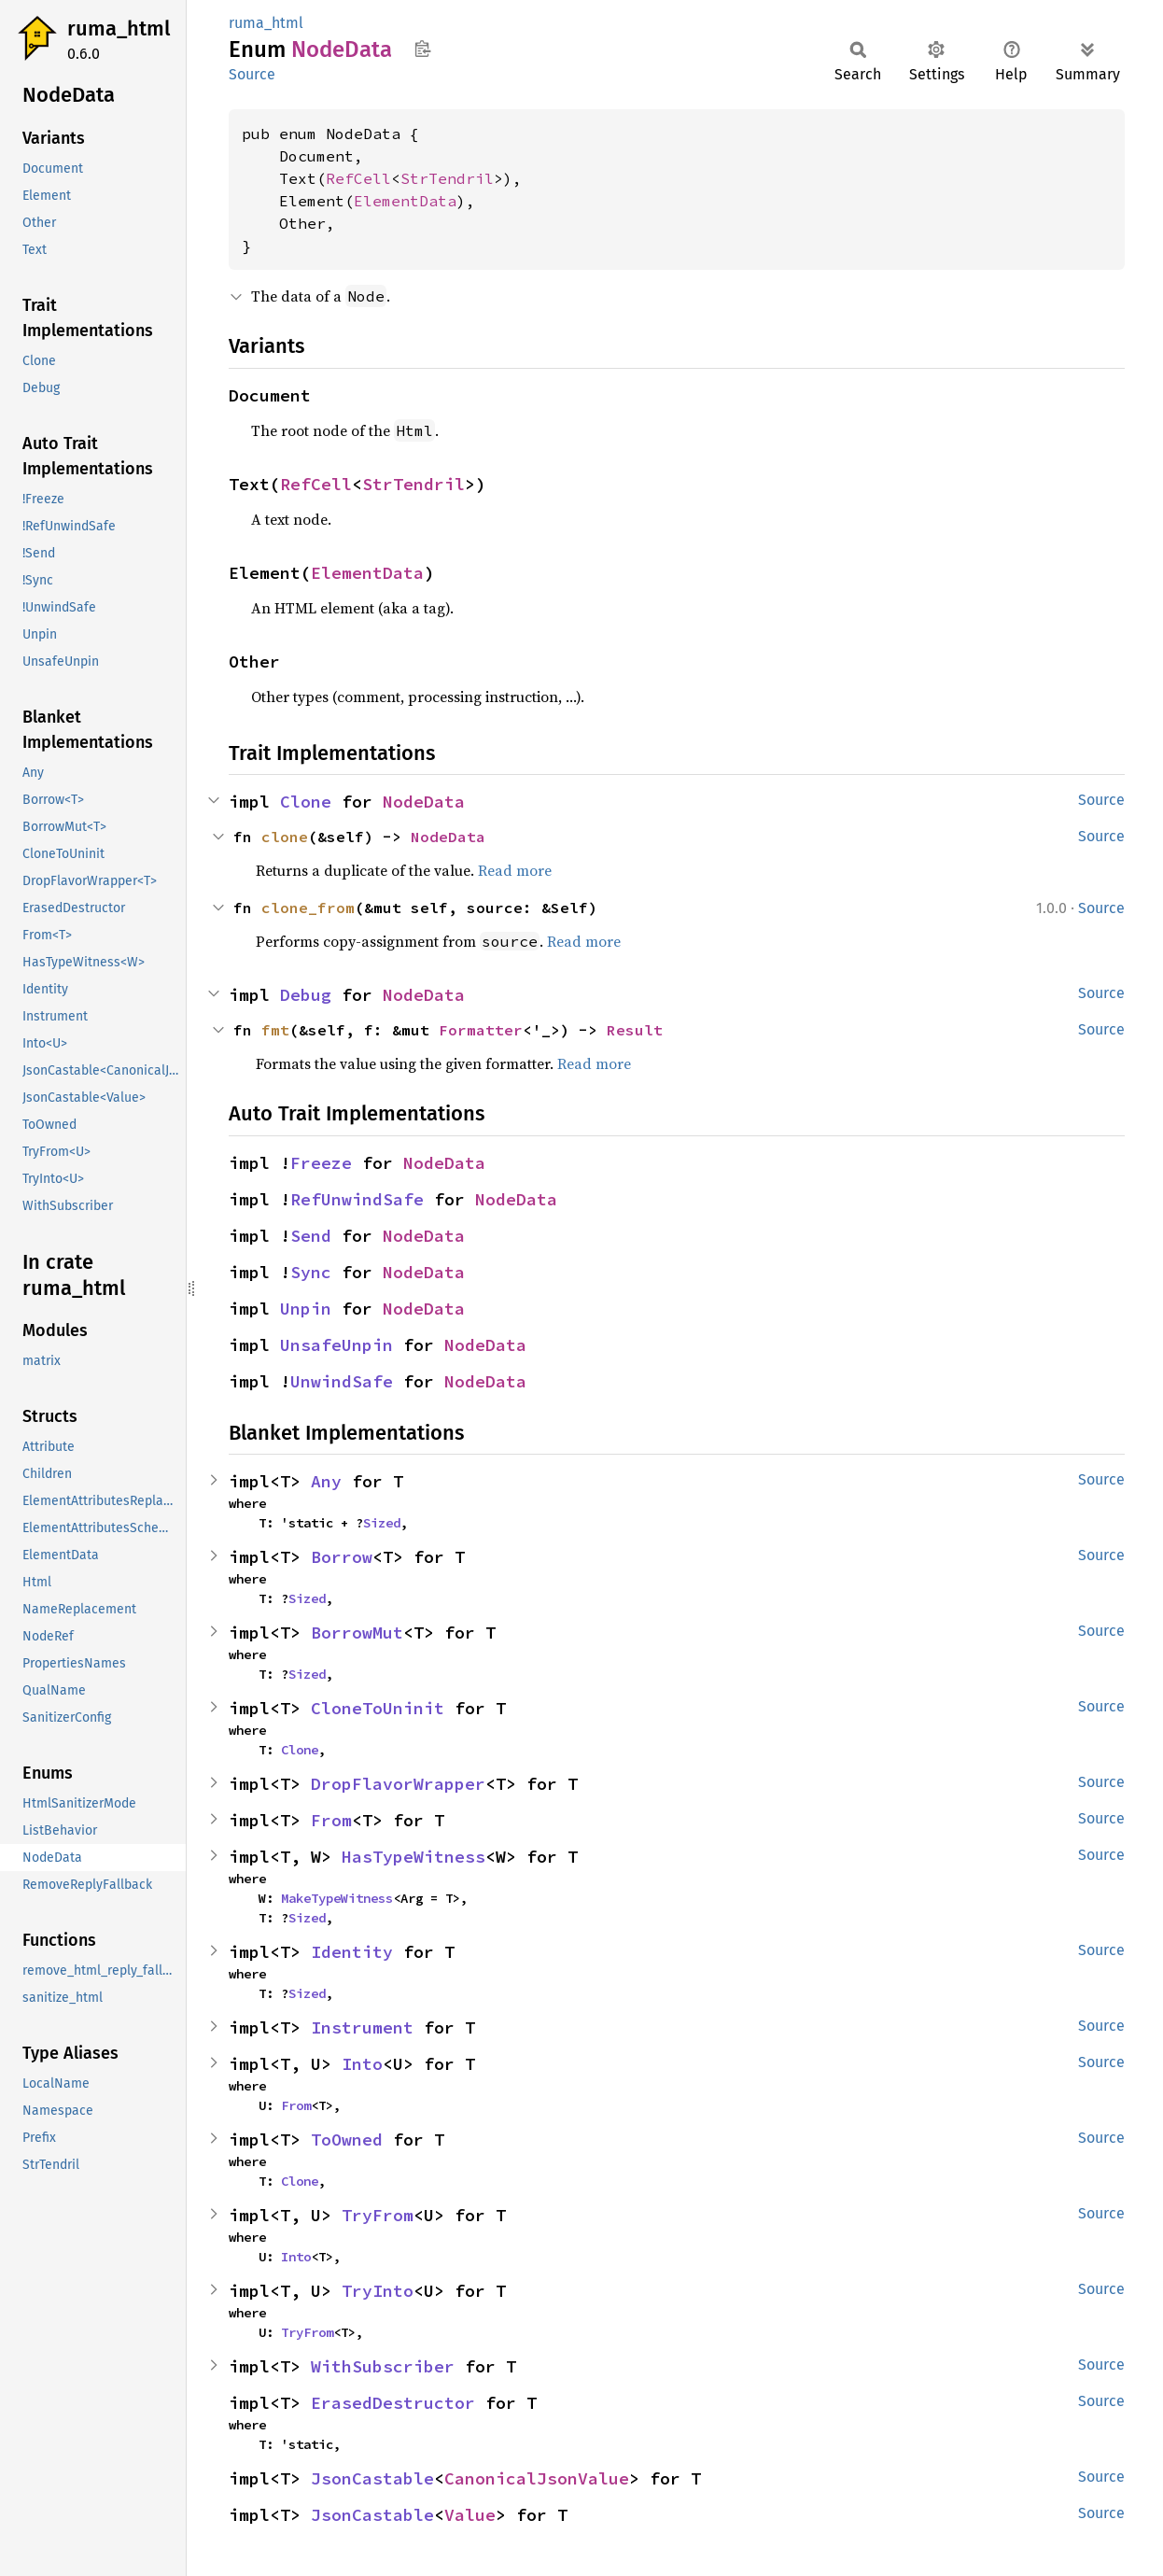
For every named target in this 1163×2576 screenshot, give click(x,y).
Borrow (341, 1557)
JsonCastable (372, 2478)
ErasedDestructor (393, 2403)
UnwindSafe (341, 1381)
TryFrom (377, 2215)
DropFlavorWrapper (398, 1784)
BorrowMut (357, 1632)
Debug (305, 995)
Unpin (305, 1308)
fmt (275, 1030)
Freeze (321, 1163)
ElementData (405, 200)
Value (470, 2515)
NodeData (424, 801)
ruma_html (118, 28)
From (331, 1820)
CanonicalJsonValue (536, 2478)
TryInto (377, 2291)
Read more (515, 870)
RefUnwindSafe (357, 1199)
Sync (310, 1272)
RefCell (358, 178)
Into (362, 2064)
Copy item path (422, 48)
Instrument (362, 2027)
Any (326, 1481)
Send (310, 1235)
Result (635, 1030)
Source (252, 74)
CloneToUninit (377, 1708)
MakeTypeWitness (337, 1898)
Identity (352, 1952)
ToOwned (347, 2139)
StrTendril (447, 178)
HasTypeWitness (413, 1856)
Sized (381, 1522)
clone (284, 836)
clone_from (308, 907)
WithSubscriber (383, 2366)
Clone (305, 801)
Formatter (481, 1030)
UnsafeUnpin (336, 1345)
